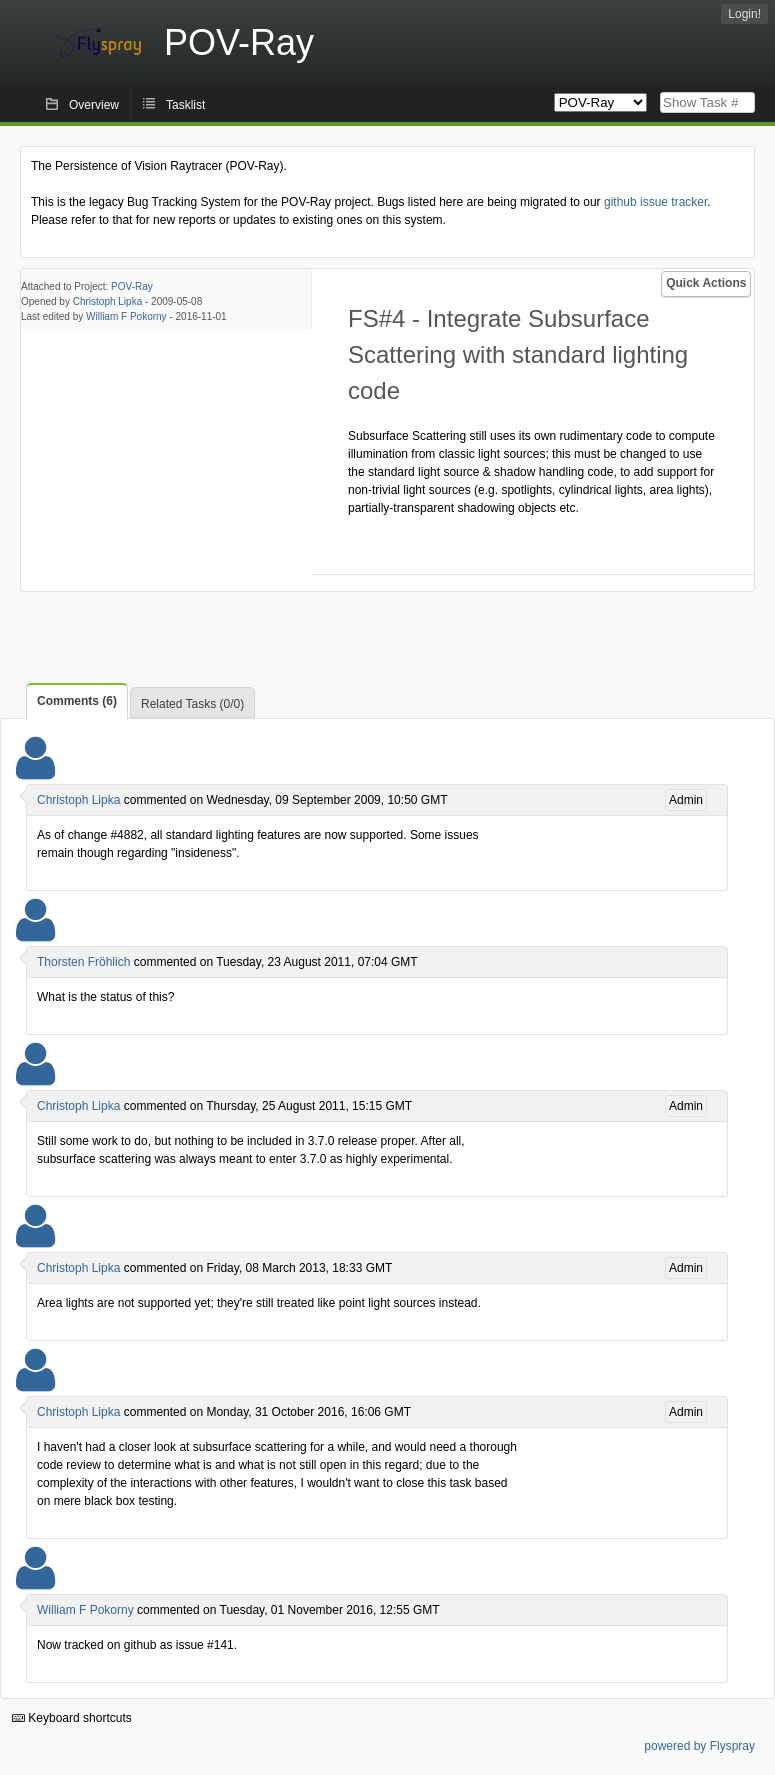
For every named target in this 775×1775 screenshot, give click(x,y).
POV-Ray (132, 286)
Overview (94, 105)
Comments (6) (77, 701)
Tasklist (185, 105)
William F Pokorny (126, 316)
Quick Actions (706, 283)
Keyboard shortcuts (72, 1718)
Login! (744, 14)
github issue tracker (655, 202)
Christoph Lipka (107, 301)
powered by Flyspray (699, 1746)
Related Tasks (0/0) (192, 704)
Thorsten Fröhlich (83, 962)
